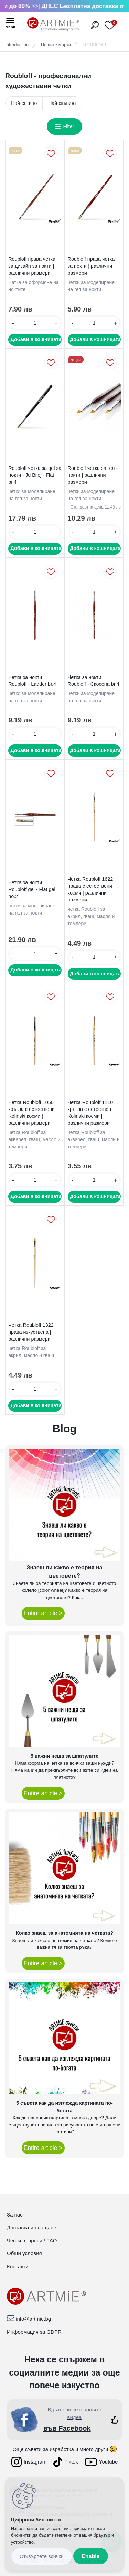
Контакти (17, 2266)
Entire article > (43, 1613)
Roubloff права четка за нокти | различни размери (91, 266)
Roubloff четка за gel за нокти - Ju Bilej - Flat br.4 (34, 475)
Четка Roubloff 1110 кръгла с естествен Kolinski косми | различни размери (90, 1112)
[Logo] (53, 24)
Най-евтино (24, 103)
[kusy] (34, 323)
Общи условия (24, 2253)
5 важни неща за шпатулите (64, 1756)
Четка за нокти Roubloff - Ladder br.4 (32, 680)
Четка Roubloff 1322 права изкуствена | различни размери (31, 1332)
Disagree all (41, 2556)
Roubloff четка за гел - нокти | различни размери (93, 475)
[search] (94, 25)
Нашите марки (56, 44)
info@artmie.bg (33, 2319)
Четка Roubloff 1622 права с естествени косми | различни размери (90, 889)
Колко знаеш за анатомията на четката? (64, 1933)
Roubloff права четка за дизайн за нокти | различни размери (31, 266)
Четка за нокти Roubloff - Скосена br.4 (93, 680)
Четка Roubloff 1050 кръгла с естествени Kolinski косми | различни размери (31, 1112)
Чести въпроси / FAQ (32, 2240)
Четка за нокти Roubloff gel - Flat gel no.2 (31, 889)
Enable (90, 2556)
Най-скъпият (62, 103)
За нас (15, 2215)
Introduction (17, 44)
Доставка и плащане (31, 2227)
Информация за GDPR (34, 2332)
